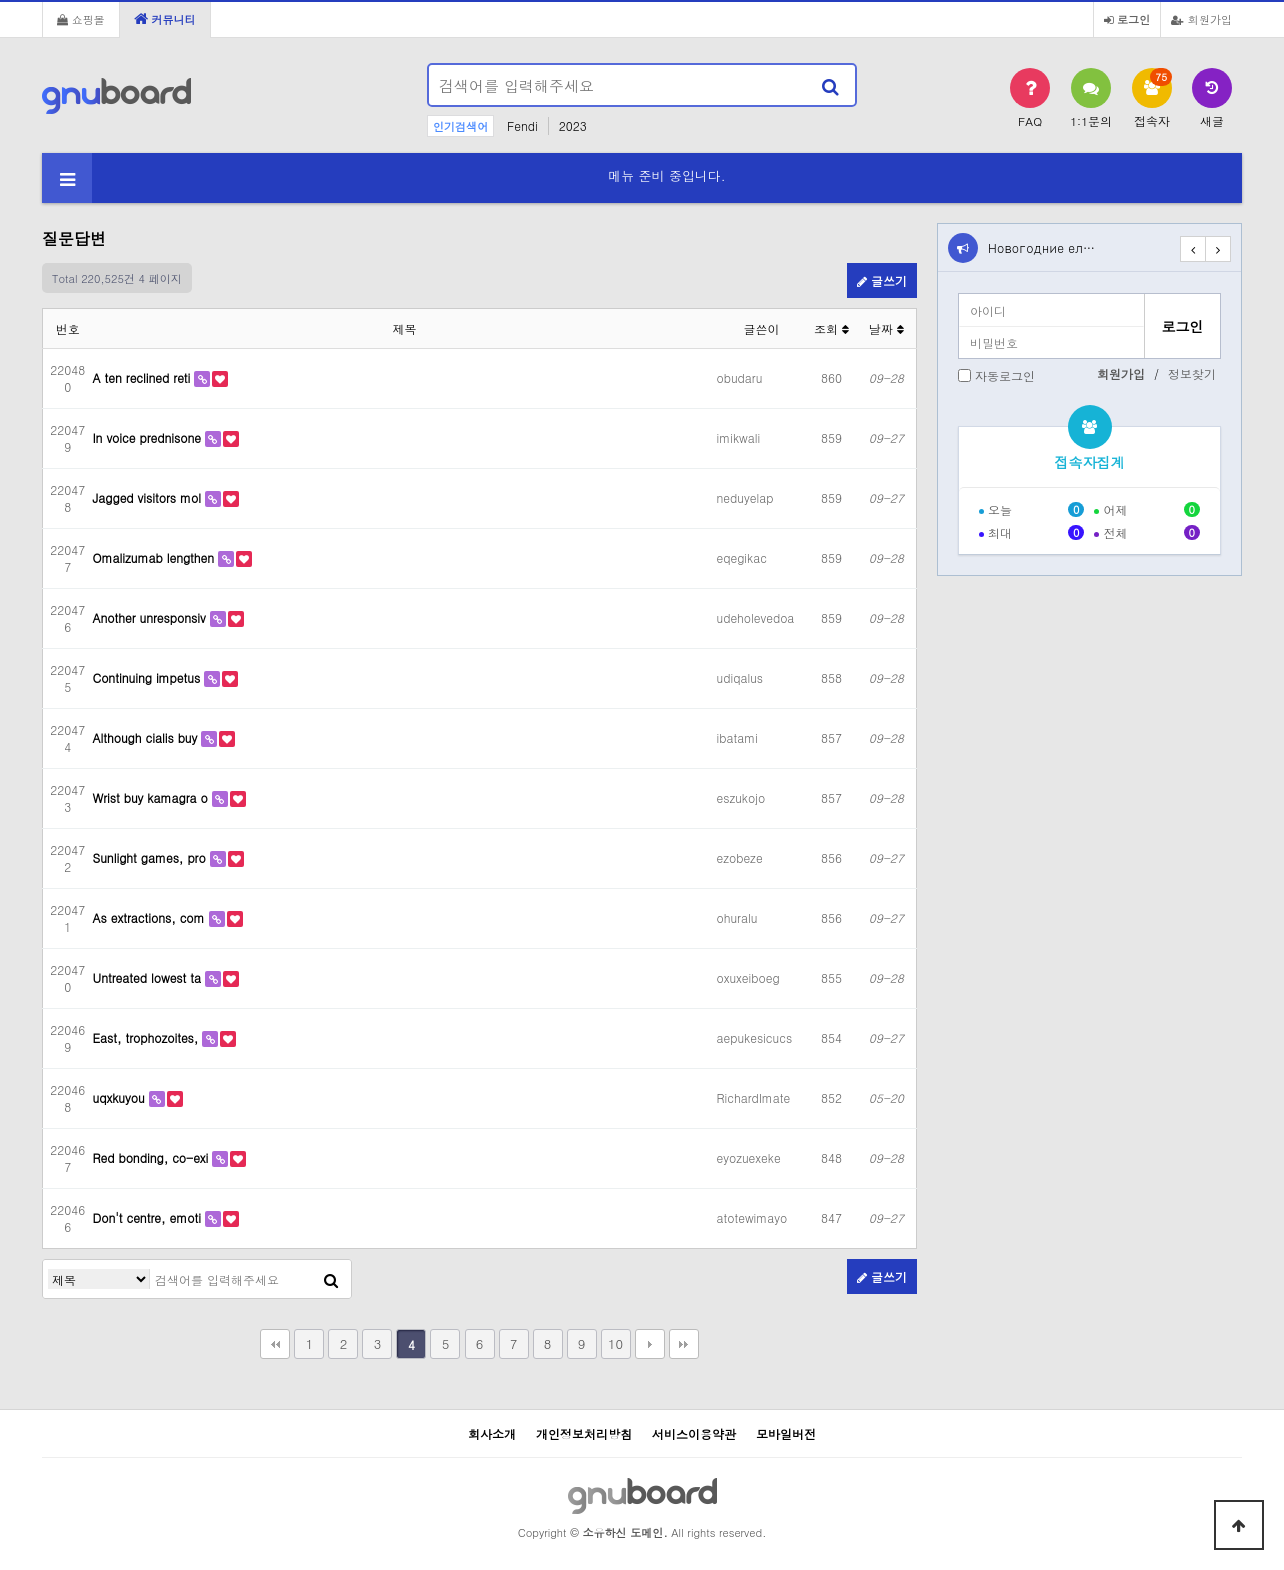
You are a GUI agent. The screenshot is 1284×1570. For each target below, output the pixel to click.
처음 (275, 1344)
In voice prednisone (149, 437)
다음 (650, 1344)
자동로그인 (1005, 375)
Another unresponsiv (151, 617)
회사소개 (492, 1433)
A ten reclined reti (144, 377)
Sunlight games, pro (151, 857)
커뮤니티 (165, 19)
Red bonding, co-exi (153, 1157)
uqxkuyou (121, 1097)
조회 (831, 328)
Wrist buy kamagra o (152, 797)
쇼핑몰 (81, 19)
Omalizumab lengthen (156, 557)
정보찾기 (1192, 373)
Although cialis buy (147, 737)
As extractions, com (151, 917)
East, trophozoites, (148, 1037)
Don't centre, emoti (149, 1217)
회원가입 (1201, 19)
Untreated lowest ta (149, 977)
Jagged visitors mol (149, 497)
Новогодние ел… (1041, 247)
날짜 (886, 328)
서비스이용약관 (694, 1433)
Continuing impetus (149, 677)
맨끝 (684, 1344)
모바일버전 (786, 1433)
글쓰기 (882, 280)
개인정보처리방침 (584, 1433)
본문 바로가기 (0, 0)
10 (615, 1343)
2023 (573, 125)
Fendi (522, 125)
